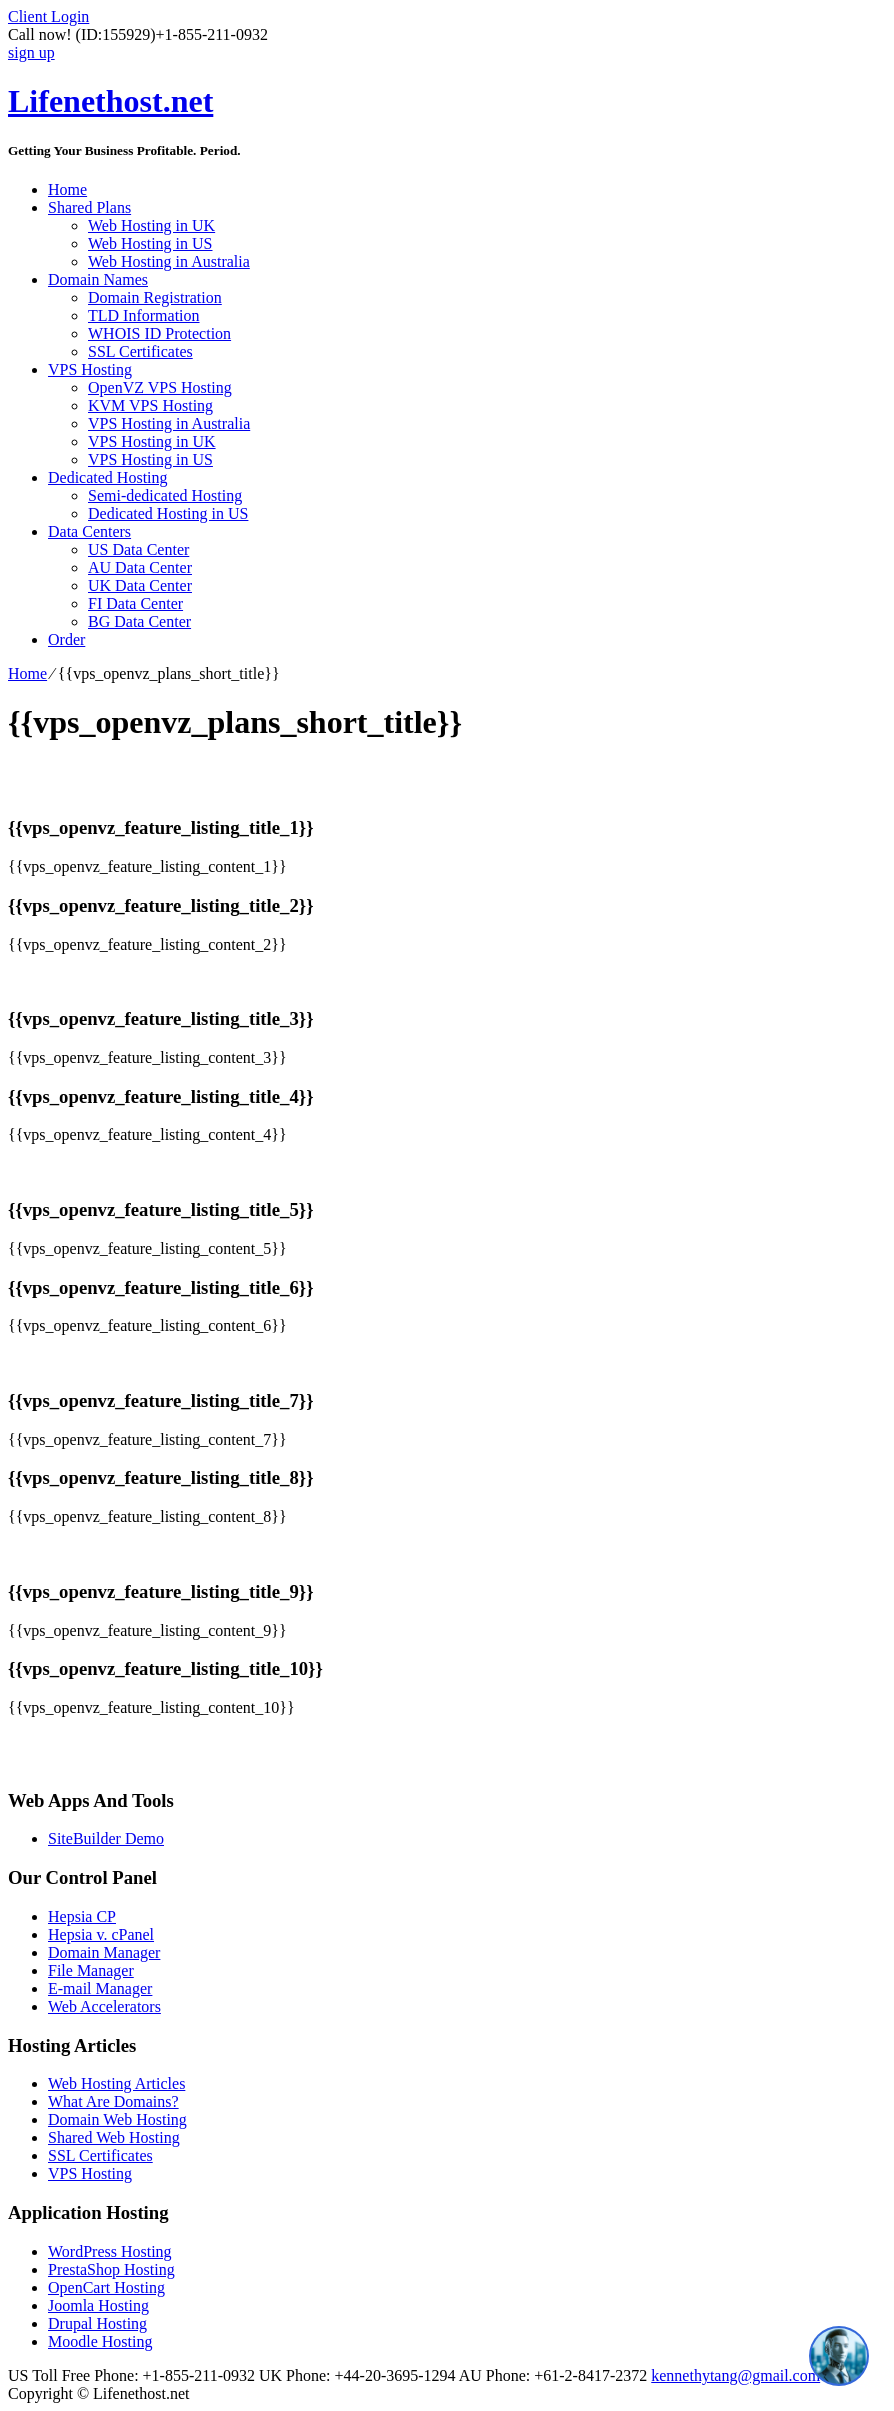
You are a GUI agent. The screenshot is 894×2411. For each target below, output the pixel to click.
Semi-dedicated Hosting (165, 495)
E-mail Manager (100, 1988)
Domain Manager (104, 1952)
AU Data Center (140, 567)
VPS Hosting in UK (152, 441)
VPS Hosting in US (150, 459)
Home (67, 189)
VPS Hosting (90, 369)
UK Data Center (140, 585)
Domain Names (98, 279)
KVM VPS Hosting (150, 405)
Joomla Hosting (98, 2305)
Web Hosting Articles (116, 2083)
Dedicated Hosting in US (168, 513)
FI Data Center (135, 603)
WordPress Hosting (110, 2251)
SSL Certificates (140, 351)
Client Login (48, 16)
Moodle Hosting (100, 2341)
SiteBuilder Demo (106, 1838)
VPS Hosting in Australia (169, 423)
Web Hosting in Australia (169, 261)
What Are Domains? (113, 2101)
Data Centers (89, 531)
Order (66, 639)
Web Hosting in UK (151, 225)
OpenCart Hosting (106, 2287)
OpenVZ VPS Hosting (160, 387)
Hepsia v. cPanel (101, 1934)
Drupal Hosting (97, 2323)
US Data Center (138, 549)
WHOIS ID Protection (159, 333)
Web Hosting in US (150, 243)
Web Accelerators (104, 2006)
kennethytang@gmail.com (735, 2375)
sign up (31, 52)
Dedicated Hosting (108, 477)
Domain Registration (155, 297)
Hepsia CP (82, 1916)
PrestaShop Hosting (111, 2269)
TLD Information (144, 315)
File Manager (91, 1970)
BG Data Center (139, 621)
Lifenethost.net (110, 101)
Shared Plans (89, 207)
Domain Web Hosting (117, 2119)
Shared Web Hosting (114, 2137)
